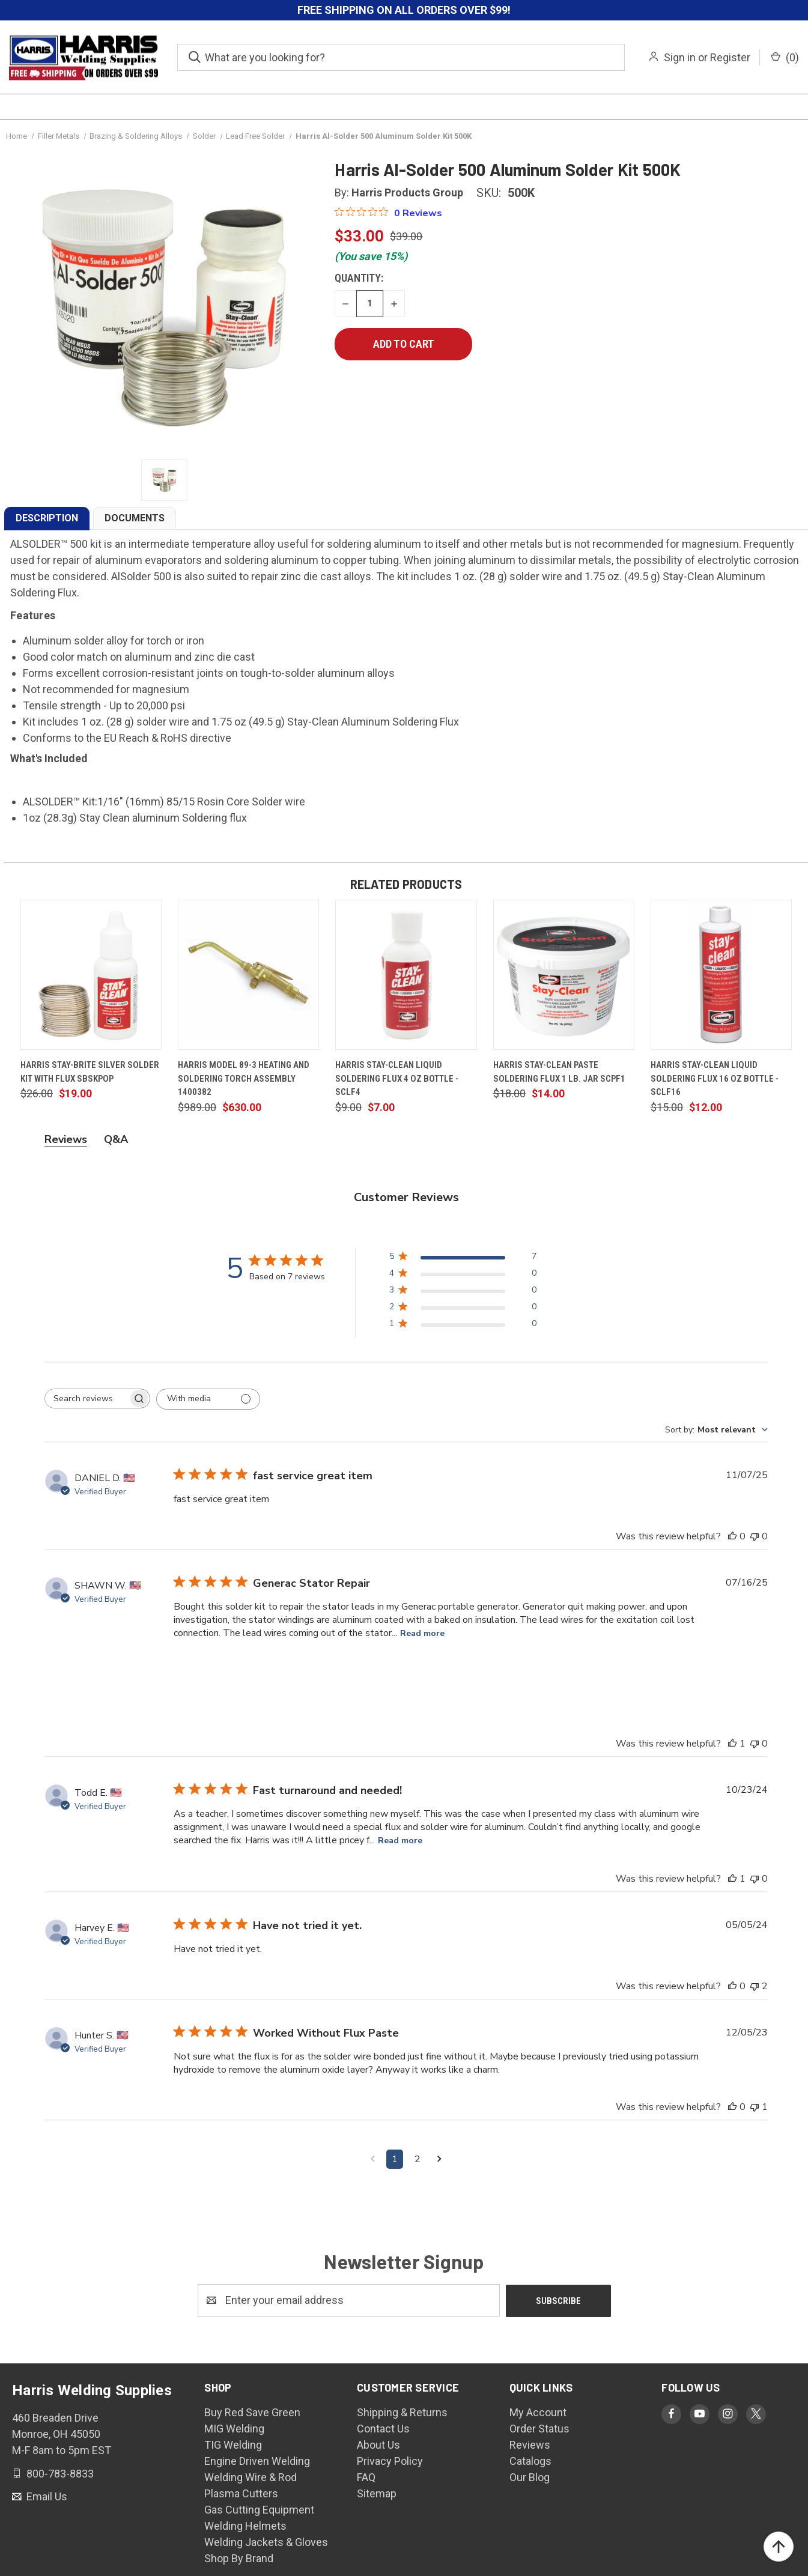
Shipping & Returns (402, 2411)
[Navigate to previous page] (372, 2159)
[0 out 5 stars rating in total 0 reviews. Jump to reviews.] (388, 213)
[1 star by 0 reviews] (462, 1325)
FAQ (366, 2476)
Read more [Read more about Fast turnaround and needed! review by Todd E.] (400, 1840)
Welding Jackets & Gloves (266, 2541)
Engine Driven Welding (257, 2460)
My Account (538, 2411)
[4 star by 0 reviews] (462, 1275)
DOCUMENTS (135, 518)
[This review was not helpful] (754, 1536)
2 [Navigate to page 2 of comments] (418, 2159)
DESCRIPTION (47, 518)
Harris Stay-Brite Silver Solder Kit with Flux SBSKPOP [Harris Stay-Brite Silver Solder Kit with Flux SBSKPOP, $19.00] (89, 1071)
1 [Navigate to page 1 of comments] (395, 2159)
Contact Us (383, 2428)
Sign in (680, 57)
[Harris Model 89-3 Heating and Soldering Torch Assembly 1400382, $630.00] (248, 974)
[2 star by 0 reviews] (462, 1309)
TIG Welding (233, 2444)
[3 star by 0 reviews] (462, 1292)
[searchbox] (86, 1398)
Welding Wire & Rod (250, 2476)
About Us (378, 2444)
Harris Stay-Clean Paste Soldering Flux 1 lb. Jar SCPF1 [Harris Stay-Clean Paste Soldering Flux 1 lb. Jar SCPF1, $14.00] (559, 1071)
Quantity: (359, 277)
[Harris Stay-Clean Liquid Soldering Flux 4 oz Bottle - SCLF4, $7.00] (406, 974)
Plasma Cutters (241, 2493)
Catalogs (530, 2460)
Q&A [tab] (116, 1139)
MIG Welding (234, 2428)
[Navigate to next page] (439, 2159)
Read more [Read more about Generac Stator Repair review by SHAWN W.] (422, 1633)
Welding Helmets (245, 2525)
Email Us (45, 2496)
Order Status (539, 2428)
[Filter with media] (208, 1399)
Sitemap (376, 2493)
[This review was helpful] (732, 1536)
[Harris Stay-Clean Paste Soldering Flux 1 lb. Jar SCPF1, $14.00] (564, 974)
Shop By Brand (238, 2557)
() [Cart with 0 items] (785, 57)
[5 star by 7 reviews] (462, 1258)
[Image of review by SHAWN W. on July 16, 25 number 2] (270, 1671)
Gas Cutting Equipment (259, 2509)
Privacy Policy (390, 2460)
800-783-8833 (59, 2472)
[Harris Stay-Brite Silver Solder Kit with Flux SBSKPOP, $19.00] (91, 974)
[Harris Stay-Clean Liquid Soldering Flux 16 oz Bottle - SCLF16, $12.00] (721, 974)
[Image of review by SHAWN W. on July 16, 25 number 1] (204, 1671)
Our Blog (529, 2476)
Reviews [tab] (65, 1139)
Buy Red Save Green (252, 2411)
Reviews (529, 2444)
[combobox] (716, 1429)
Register (730, 57)
